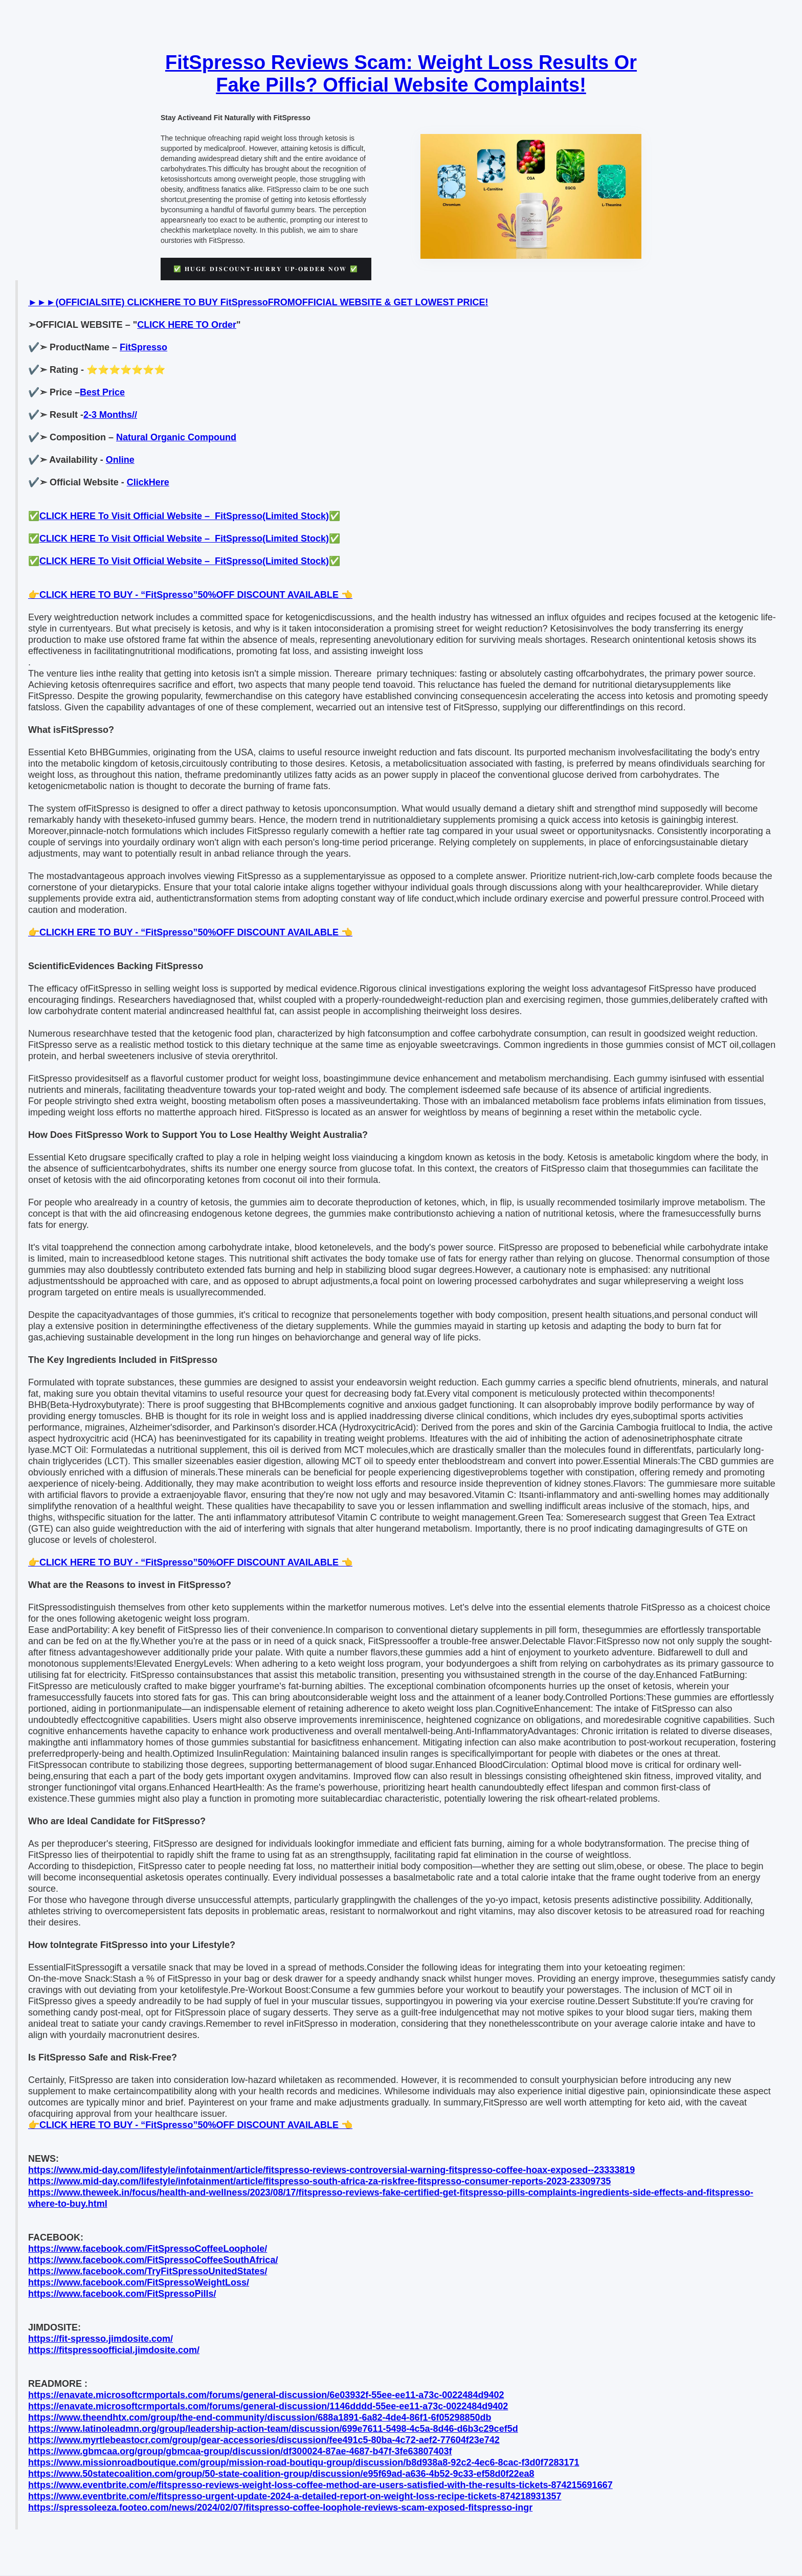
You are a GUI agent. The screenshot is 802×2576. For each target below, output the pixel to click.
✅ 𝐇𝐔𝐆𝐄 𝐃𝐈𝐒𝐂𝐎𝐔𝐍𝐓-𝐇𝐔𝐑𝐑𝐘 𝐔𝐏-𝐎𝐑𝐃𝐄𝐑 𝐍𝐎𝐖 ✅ (266, 269)
